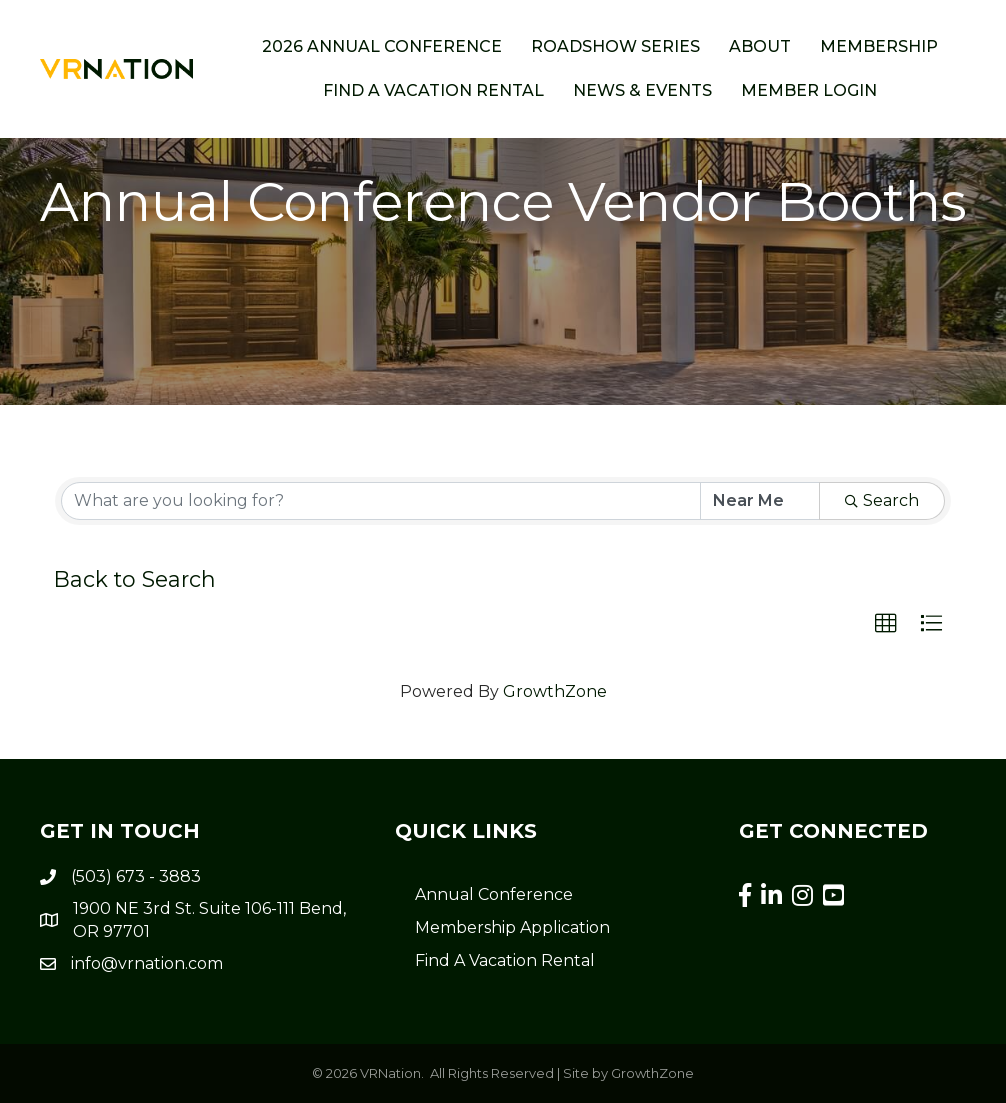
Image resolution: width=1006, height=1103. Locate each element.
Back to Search (135, 579)
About (760, 46)
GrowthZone (555, 691)
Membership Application (512, 927)
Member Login (809, 90)
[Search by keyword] (381, 501)
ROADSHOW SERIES (615, 46)
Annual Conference (494, 894)
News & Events (642, 90)
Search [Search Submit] (882, 500)
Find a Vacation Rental (433, 90)
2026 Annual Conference (382, 46)
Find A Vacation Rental (505, 960)
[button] (886, 624)
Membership (879, 46)
